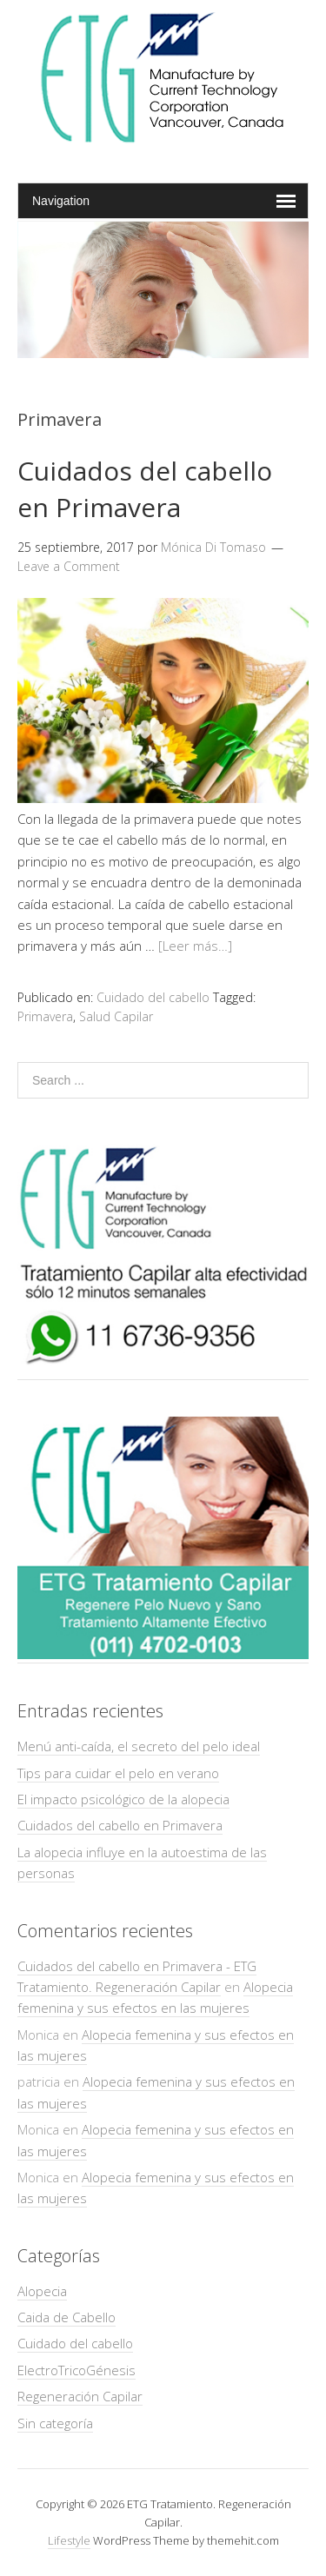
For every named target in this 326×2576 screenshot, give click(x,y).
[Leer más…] (195, 945)
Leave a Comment (68, 566)
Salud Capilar (116, 1016)
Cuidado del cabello (153, 997)
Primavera (45, 1016)
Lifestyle (69, 2540)
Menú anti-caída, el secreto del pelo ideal (138, 1746)
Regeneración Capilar (80, 2396)
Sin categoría (55, 2423)
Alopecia (42, 2291)
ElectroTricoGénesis (76, 2370)
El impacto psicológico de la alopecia (123, 1799)
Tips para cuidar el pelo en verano (118, 1773)
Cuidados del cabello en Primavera (144, 489)
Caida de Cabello (66, 2317)
